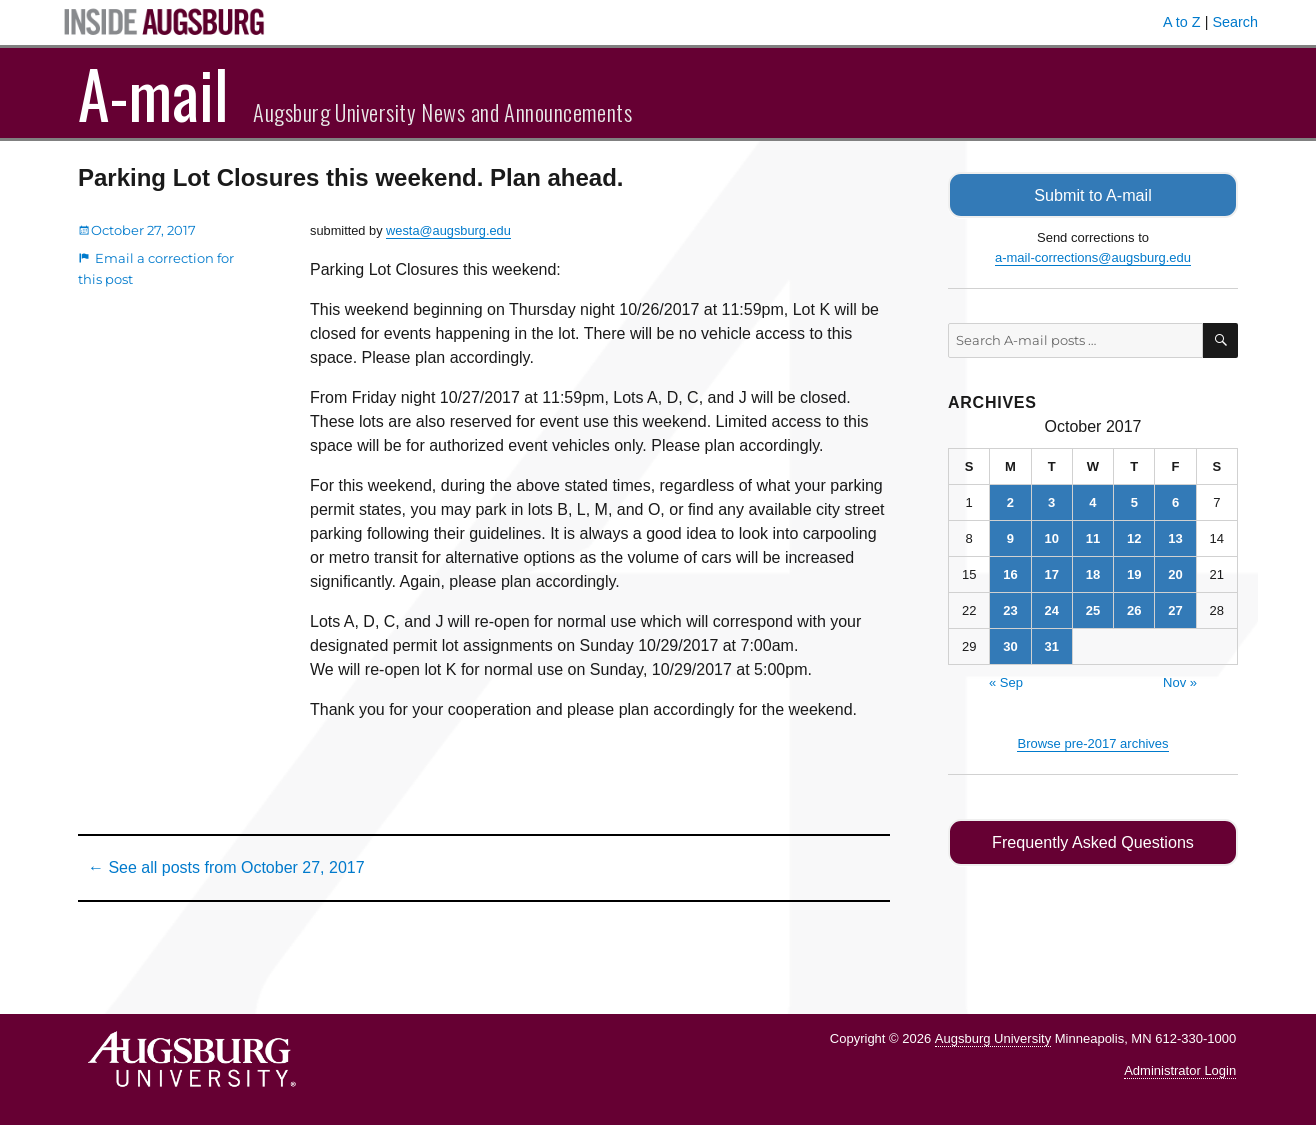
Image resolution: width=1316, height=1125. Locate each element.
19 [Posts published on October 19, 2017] (1134, 573)
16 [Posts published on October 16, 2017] (1010, 573)
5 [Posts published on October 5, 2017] (1134, 501)
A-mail (153, 93)
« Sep (1006, 681)
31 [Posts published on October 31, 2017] (1051, 645)
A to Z (1182, 22)
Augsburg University (993, 1038)
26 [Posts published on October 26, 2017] (1134, 609)
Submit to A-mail (1093, 194)
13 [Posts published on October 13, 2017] (1175, 537)
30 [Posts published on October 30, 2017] (1010, 645)
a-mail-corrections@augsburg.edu (1093, 256)
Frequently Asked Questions (1092, 841)
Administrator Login (1180, 1070)
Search (1235, 22)
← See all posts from (226, 867)
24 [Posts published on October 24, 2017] (1051, 609)
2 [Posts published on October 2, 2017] (1010, 501)
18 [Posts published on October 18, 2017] (1093, 573)
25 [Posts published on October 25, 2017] (1093, 609)
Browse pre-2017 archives (1092, 742)
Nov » (1180, 681)
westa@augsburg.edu (448, 230)
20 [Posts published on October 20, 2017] (1175, 573)
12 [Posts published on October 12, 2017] (1134, 537)
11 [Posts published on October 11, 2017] (1093, 537)
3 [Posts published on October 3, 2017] (1051, 501)
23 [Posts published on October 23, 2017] (1010, 609)
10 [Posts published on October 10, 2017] (1051, 537)
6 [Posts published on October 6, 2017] (1175, 501)
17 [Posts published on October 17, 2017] (1051, 573)
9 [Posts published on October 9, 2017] (1010, 537)
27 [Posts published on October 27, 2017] (1175, 609)
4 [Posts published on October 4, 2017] (1092, 501)
